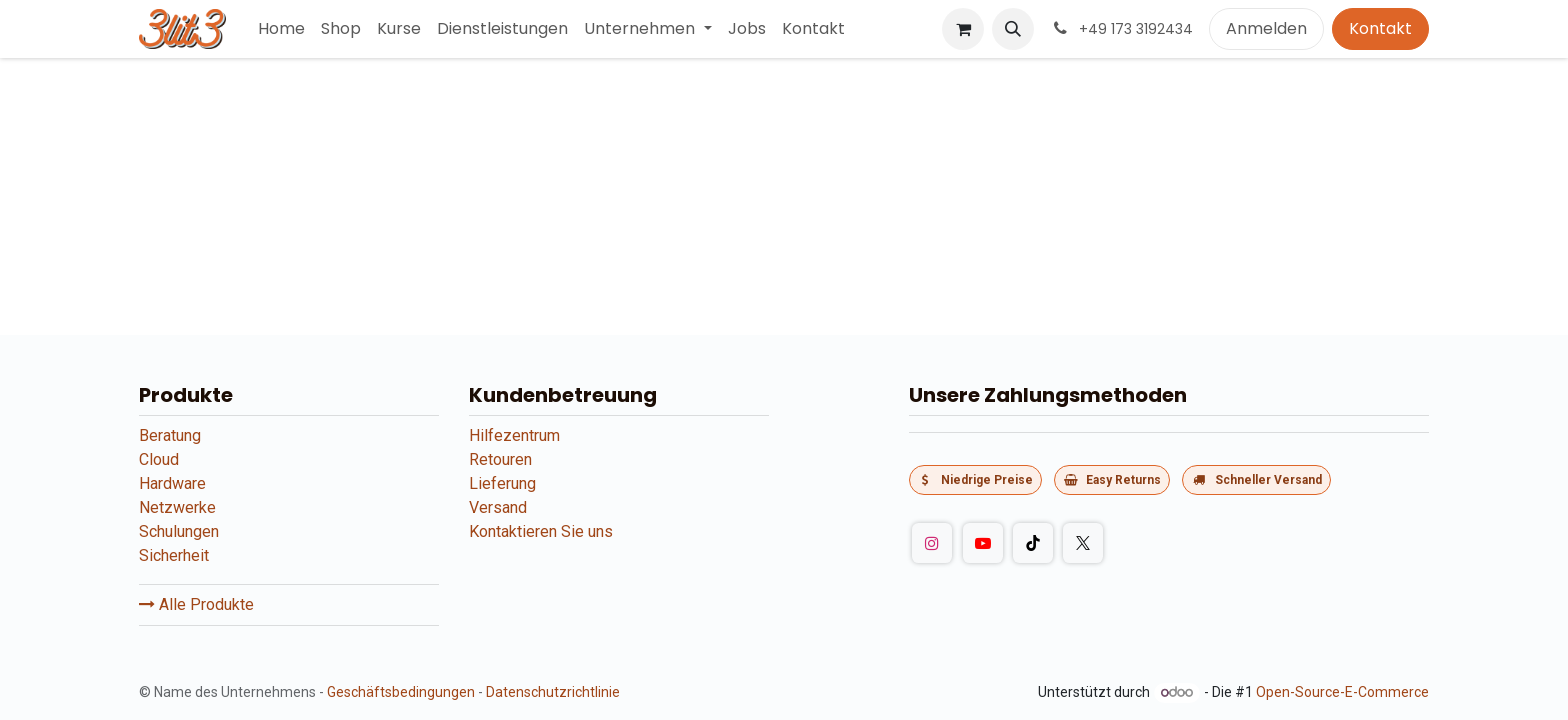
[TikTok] (1033, 543)
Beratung (170, 435)
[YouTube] (983, 543)
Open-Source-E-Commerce (1342, 692)
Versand (498, 507)
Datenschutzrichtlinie (553, 692)
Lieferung (502, 483)
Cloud (159, 459)
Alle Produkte (196, 604)
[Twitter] (1083, 543)
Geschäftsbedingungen (401, 692)
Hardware (172, 483)
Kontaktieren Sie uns (541, 531)
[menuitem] (281, 29)
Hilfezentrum (514, 435)
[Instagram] (932, 543)
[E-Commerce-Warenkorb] (963, 29)
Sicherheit (174, 555)
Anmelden (1266, 28)
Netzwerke (177, 507)
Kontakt (1380, 28)
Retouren (500, 459)
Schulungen (179, 531)
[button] (1013, 29)
